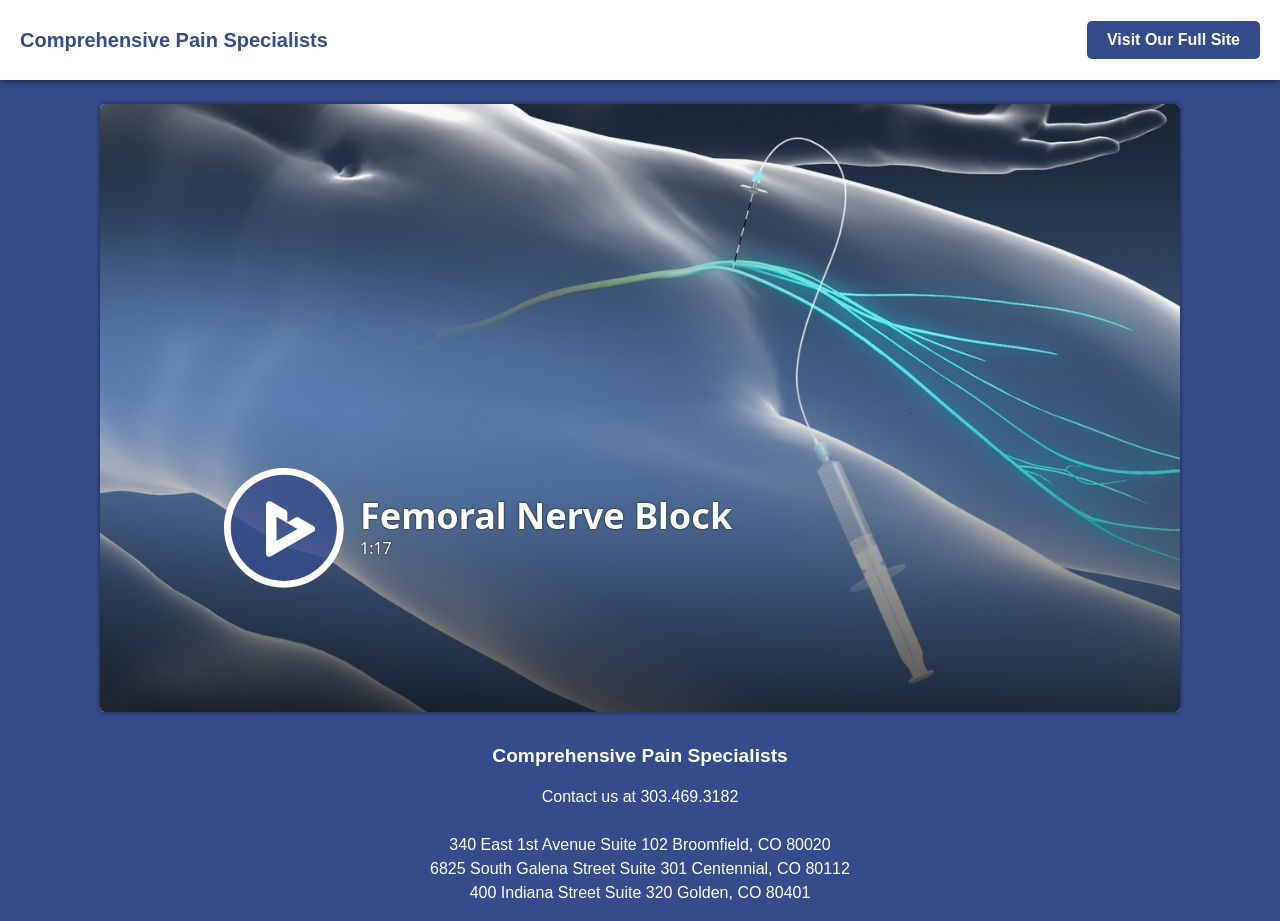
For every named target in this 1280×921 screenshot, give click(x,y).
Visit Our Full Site (1173, 39)
